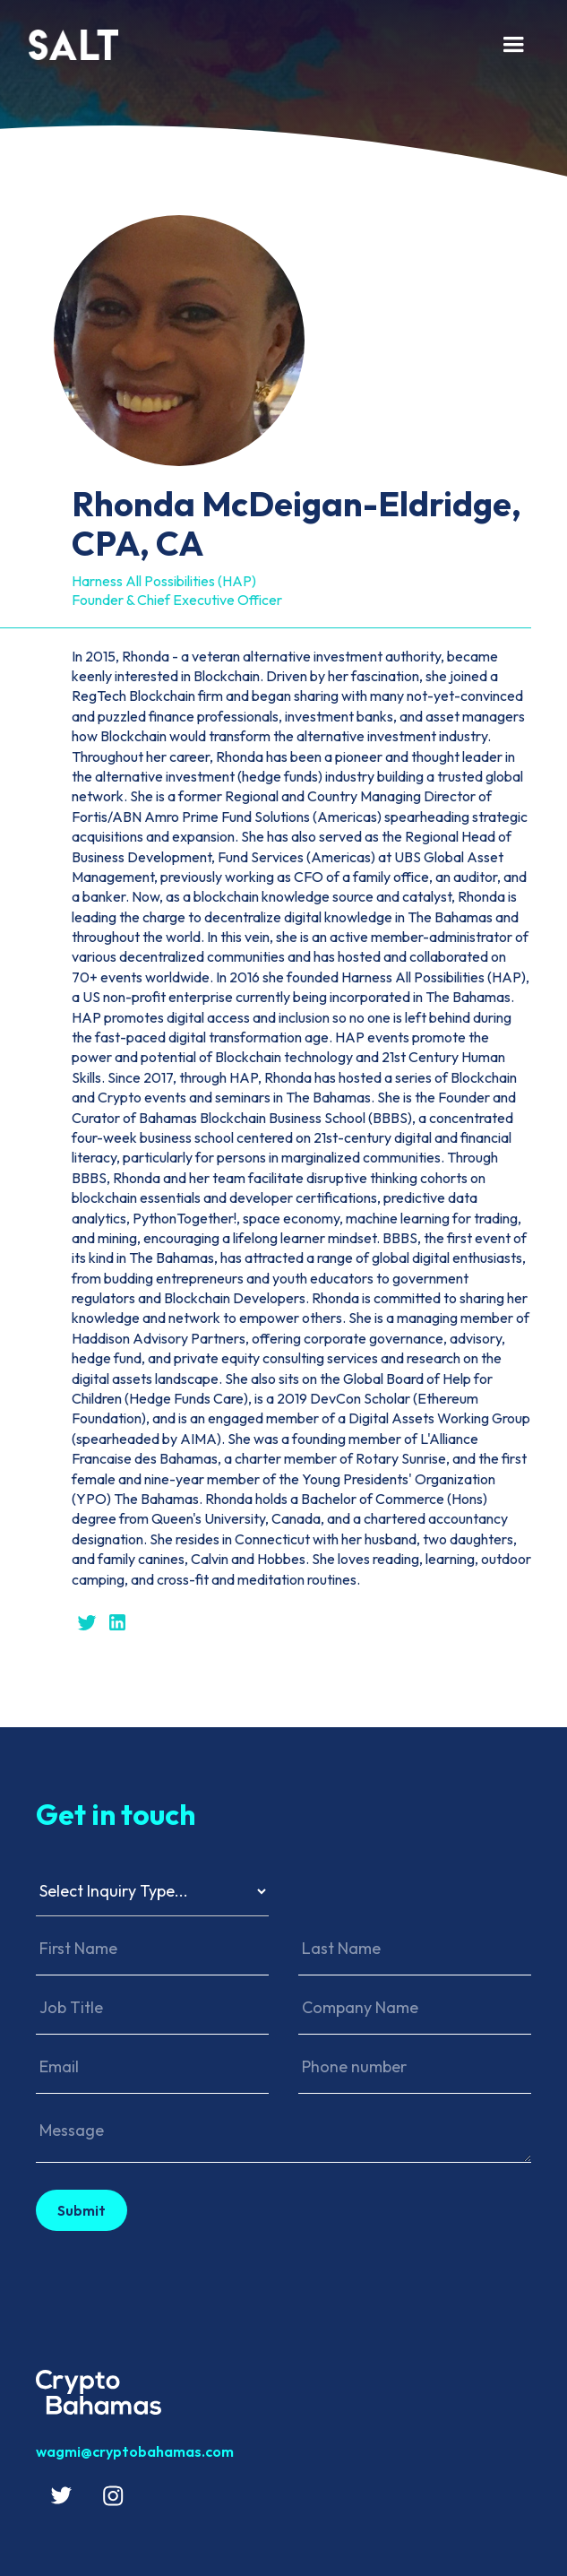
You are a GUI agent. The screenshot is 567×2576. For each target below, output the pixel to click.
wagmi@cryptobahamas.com (135, 2451)
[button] (513, 45)
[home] (255, 45)
